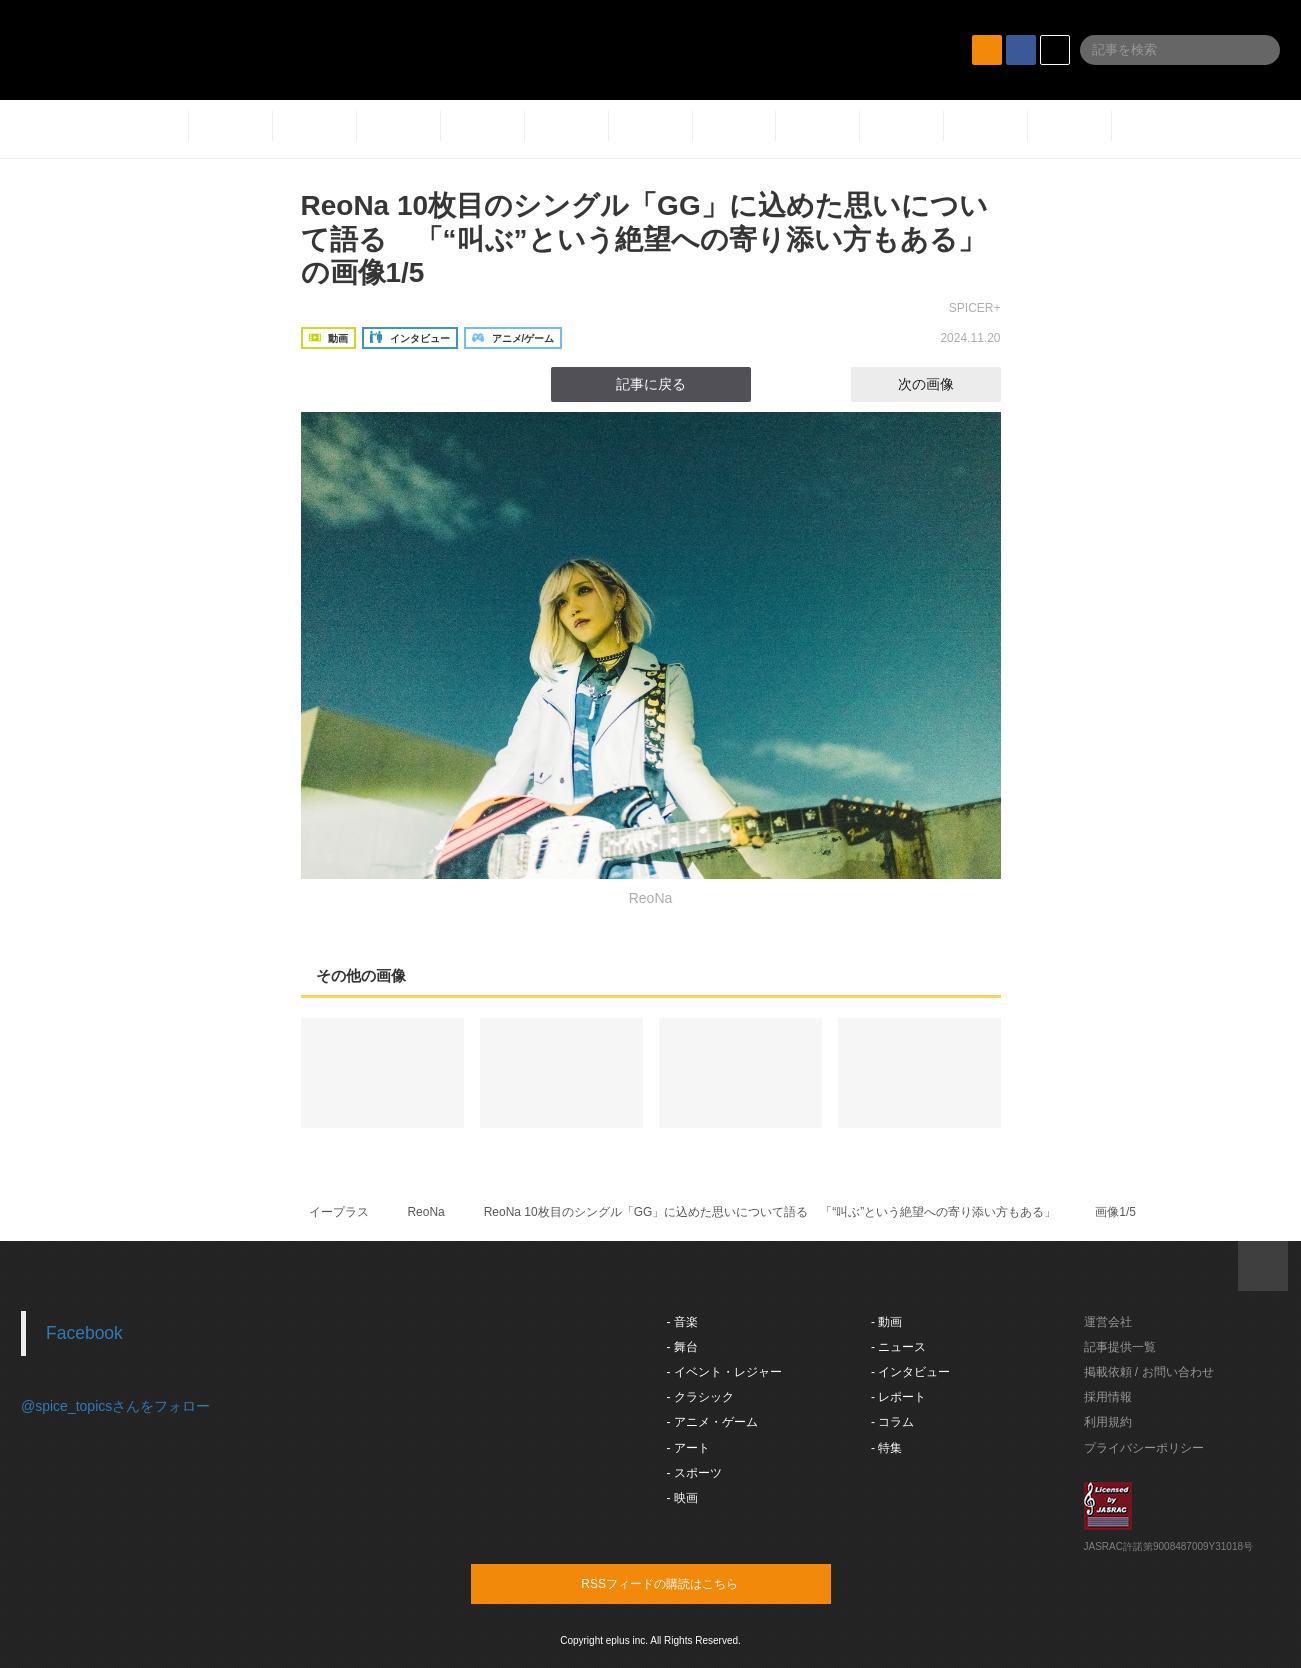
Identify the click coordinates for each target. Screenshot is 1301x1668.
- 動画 (886, 1322)
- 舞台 (682, 1347)
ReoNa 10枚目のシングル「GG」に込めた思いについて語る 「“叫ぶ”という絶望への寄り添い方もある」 (770, 1212)
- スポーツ (694, 1473)
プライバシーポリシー (1144, 1448)
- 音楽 (682, 1322)
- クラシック (700, 1397)
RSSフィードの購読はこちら (689, 1583)
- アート (688, 1448)
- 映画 (682, 1498)
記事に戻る (651, 384)
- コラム (892, 1422)
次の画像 (944, 384)
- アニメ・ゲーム (712, 1422)
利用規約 (1108, 1422)
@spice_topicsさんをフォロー (115, 1406)
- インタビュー (910, 1372)
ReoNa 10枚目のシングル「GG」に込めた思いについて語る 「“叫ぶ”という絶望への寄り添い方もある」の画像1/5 (644, 239)
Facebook (84, 1333)
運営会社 (1108, 1322)
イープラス (339, 1212)
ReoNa (425, 1212)
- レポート (898, 1397)
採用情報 (1108, 1397)
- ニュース (898, 1347)
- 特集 (886, 1448)
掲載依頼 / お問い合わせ (1149, 1372)
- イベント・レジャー (724, 1372)
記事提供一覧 (1120, 1347)
